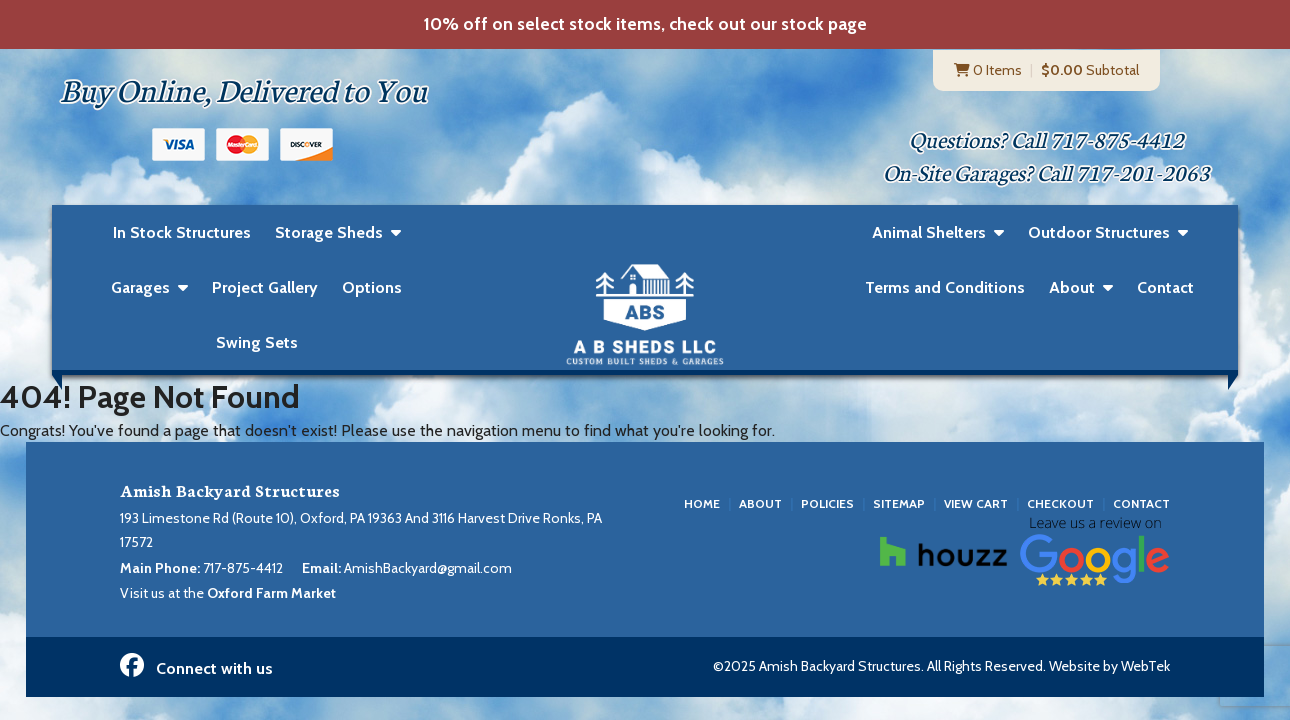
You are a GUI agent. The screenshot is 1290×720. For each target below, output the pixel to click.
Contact (1165, 288)
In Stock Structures (182, 232)
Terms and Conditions (945, 288)
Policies (827, 503)
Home (702, 503)
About (1072, 288)
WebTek (1145, 667)
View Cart (976, 503)
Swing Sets (257, 343)
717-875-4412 (1117, 139)
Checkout (1060, 503)
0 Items (988, 70)
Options (372, 288)
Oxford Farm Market (271, 593)
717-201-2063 (1143, 172)
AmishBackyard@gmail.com (428, 569)
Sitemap (899, 503)
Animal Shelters (929, 233)
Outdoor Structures (1099, 233)
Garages (140, 288)
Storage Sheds (329, 233)
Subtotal (1090, 70)
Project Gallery (265, 288)
